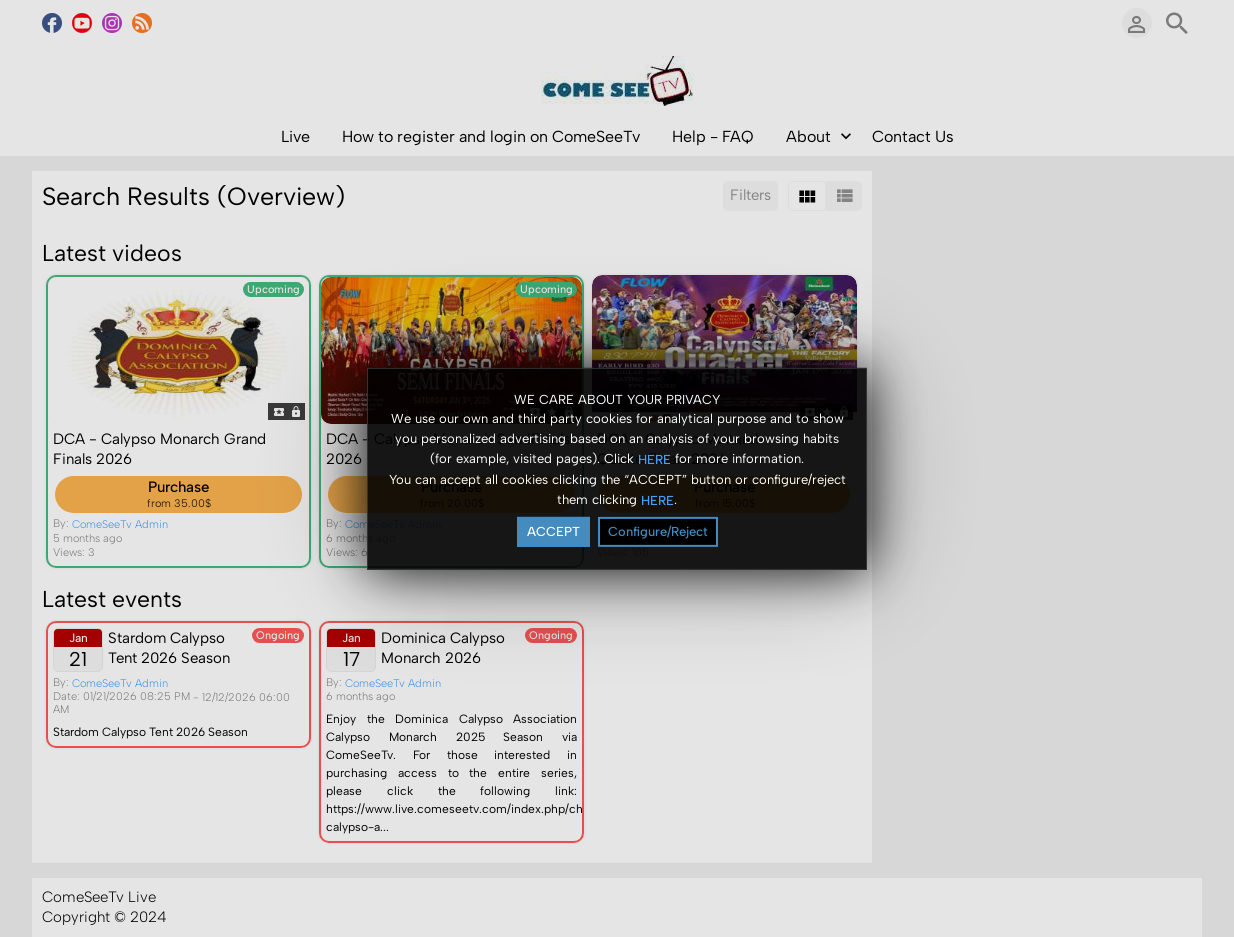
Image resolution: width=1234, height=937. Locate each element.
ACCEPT (553, 531)
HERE (654, 459)
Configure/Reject (658, 531)
